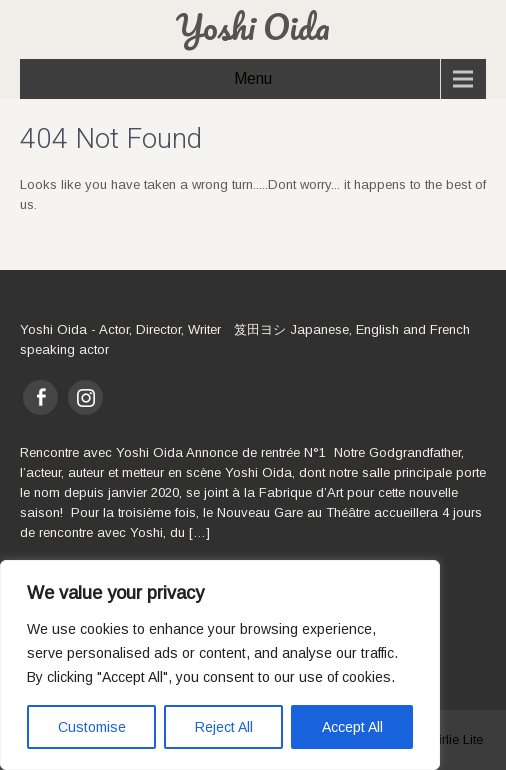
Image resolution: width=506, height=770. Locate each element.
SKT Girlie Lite (441, 739)
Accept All (352, 727)
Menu (253, 78)
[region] (220, 665)
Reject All (224, 727)
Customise (92, 727)
